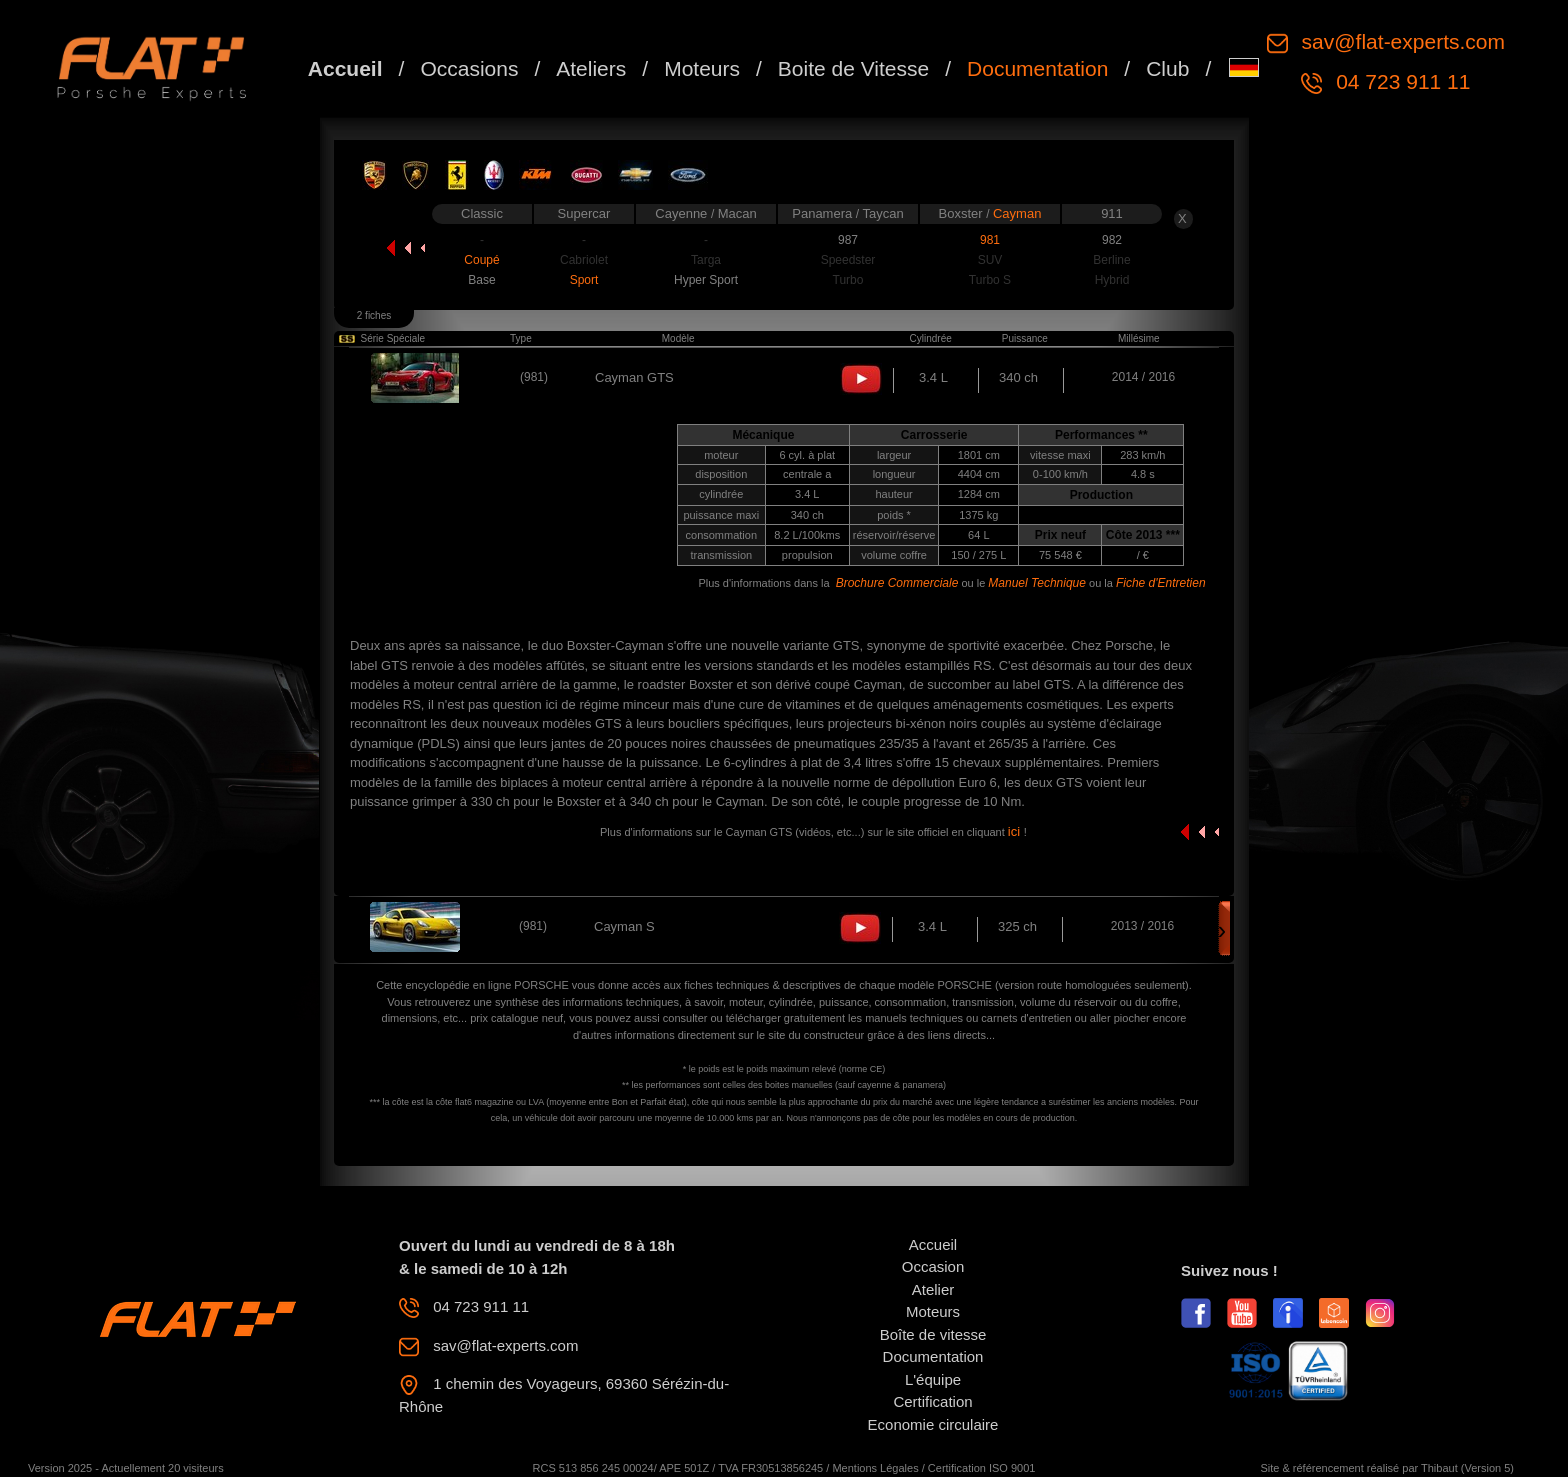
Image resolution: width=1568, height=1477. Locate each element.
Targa (706, 260)
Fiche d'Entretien (1161, 583)
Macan (737, 213)
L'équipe (933, 1379)
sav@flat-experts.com (1400, 41)
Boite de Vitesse (853, 68)
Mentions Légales (875, 1468)
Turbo (848, 280)
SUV (990, 260)
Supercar (584, 213)
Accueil (345, 68)
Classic (482, 213)
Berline (1111, 260)
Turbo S (990, 280)
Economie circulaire (933, 1424)
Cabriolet (584, 260)
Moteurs (702, 68)
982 (1112, 240)
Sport (584, 280)
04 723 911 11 (1400, 81)
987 (848, 240)
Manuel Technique (1037, 583)
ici (1016, 831)
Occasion (933, 1266)
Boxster (963, 213)
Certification (932, 1401)
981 (990, 240)
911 (1112, 213)
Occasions (469, 68)
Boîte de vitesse (933, 1334)
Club (1167, 68)
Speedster (848, 260)
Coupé (481, 260)
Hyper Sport (706, 280)
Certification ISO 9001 (982, 1468)
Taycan (883, 213)
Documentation (1037, 68)
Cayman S (624, 926)
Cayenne (683, 213)
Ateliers (591, 68)
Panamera (824, 213)
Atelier (933, 1289)
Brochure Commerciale (897, 583)
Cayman (1017, 213)
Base (481, 280)
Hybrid (1112, 280)
